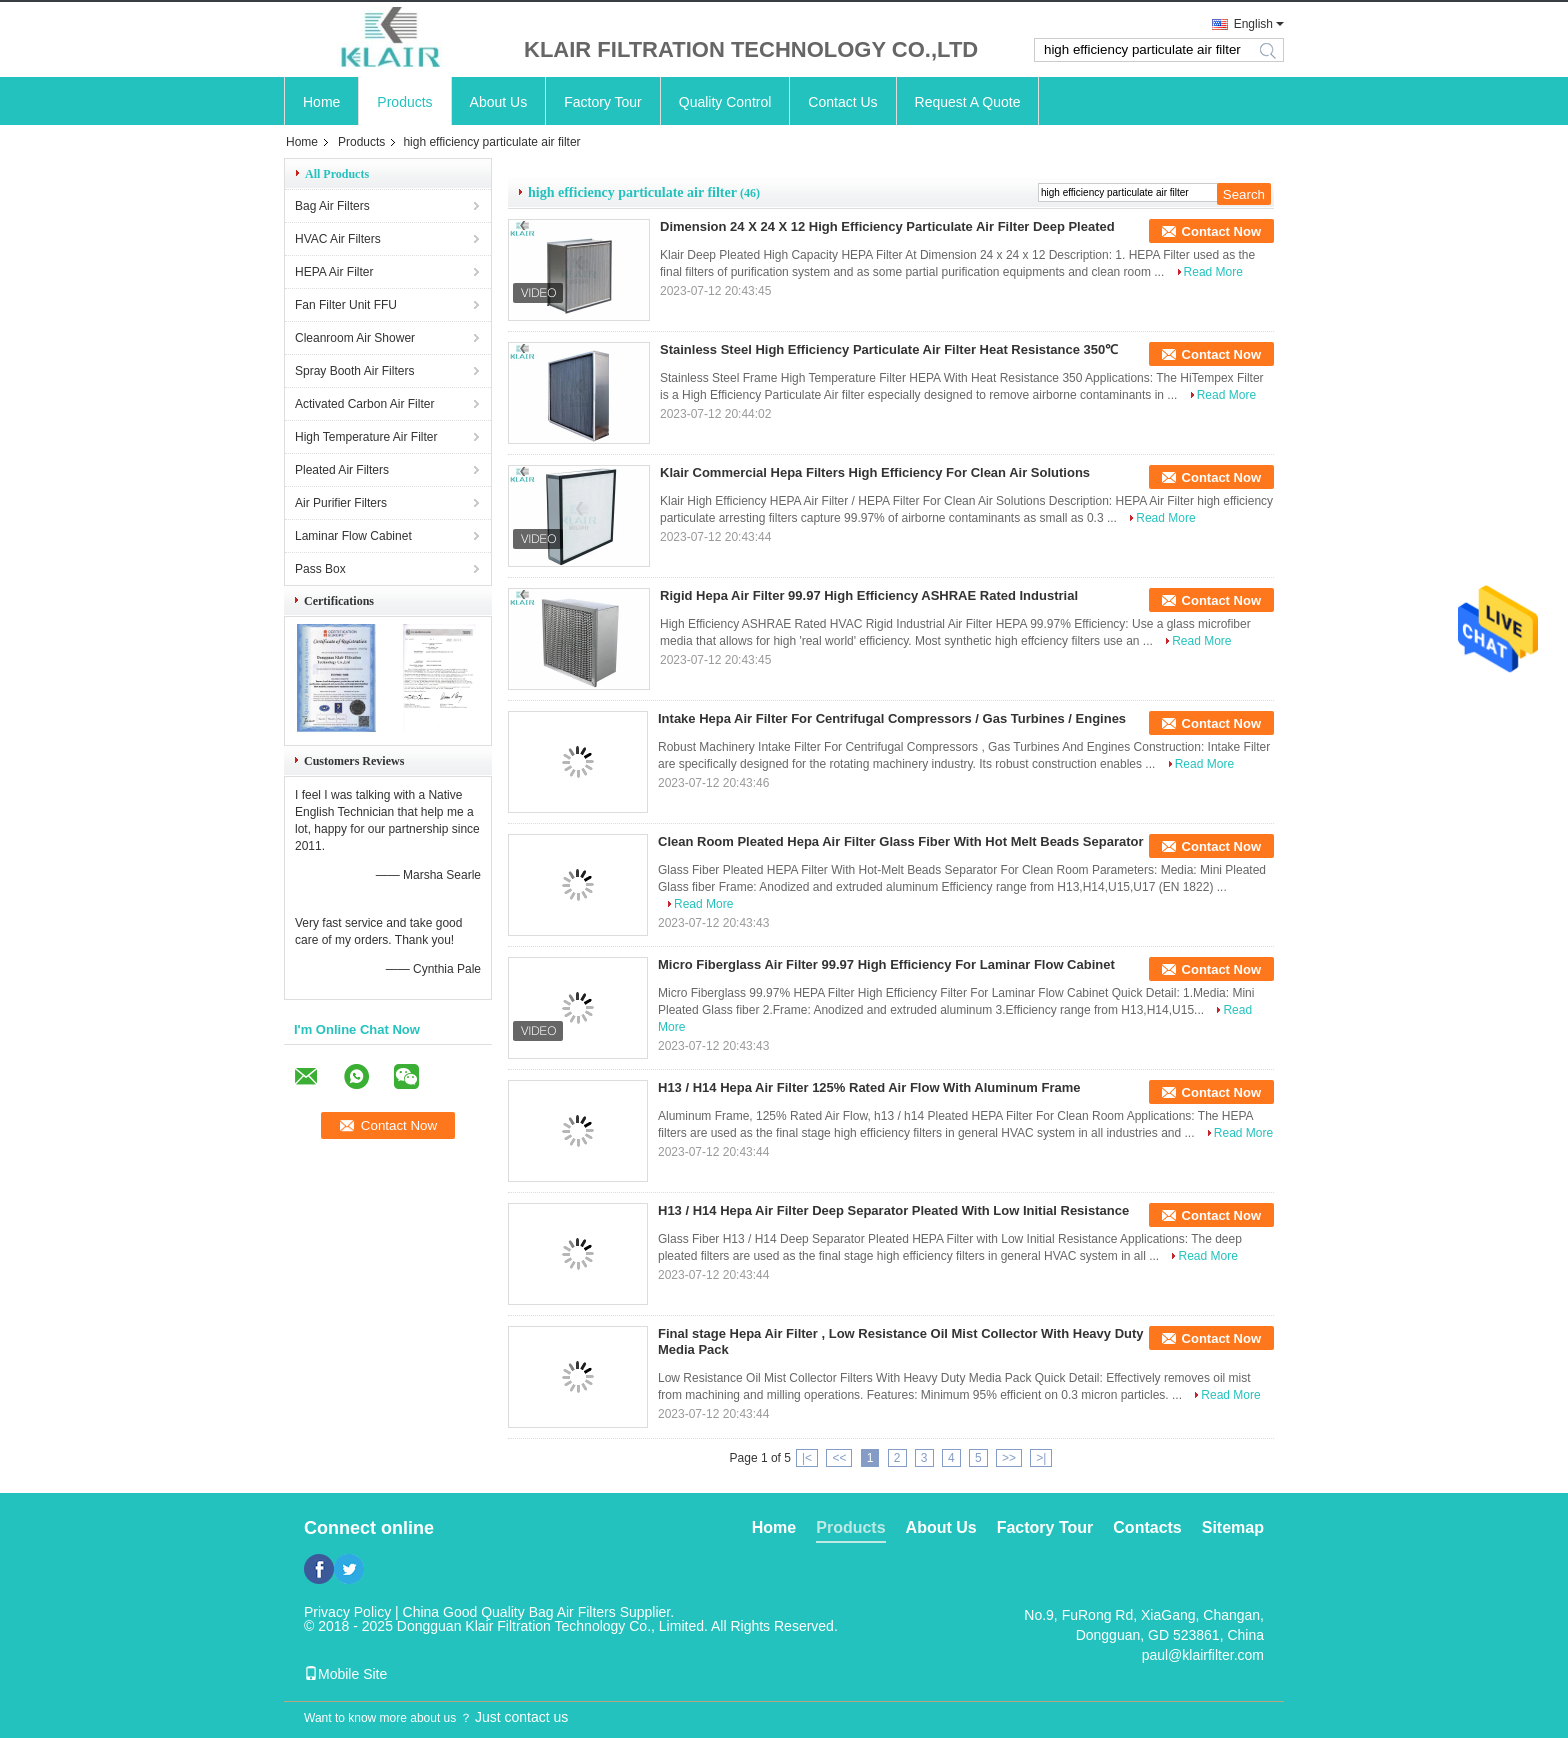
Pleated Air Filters (342, 470)
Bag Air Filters (332, 206)
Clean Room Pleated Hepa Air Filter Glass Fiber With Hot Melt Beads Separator (901, 841)
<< (839, 1458)
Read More (1213, 272)
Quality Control (725, 102)
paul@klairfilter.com (1203, 1655)
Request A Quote (968, 102)
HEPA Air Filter (334, 272)
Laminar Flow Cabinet (353, 536)
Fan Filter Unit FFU (346, 305)
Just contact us (521, 1717)
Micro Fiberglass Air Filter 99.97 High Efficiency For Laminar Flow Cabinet (886, 964)
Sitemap (1233, 1527)
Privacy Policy (347, 1612)
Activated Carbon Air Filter (364, 404)
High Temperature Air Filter (366, 437)
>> (1009, 1458)
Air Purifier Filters (341, 503)
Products (404, 102)
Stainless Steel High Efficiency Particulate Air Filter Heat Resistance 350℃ (889, 349)
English (1253, 24)
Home (321, 102)
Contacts (1147, 1527)
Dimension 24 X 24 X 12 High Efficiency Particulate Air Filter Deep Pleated (887, 226)
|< (807, 1458)
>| (1041, 1458)
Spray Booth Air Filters (354, 371)
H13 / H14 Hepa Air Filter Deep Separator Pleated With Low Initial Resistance (893, 1210)
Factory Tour (603, 102)
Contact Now (1221, 231)
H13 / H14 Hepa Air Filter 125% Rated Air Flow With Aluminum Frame (869, 1087)
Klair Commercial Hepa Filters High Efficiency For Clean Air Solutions (875, 472)
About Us (499, 102)
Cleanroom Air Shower (355, 338)
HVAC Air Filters (338, 239)
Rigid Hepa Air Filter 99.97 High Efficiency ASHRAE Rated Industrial (869, 595)
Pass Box (320, 569)
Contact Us (842, 102)
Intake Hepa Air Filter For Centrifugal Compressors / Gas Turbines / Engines (892, 718)
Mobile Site (345, 1674)
